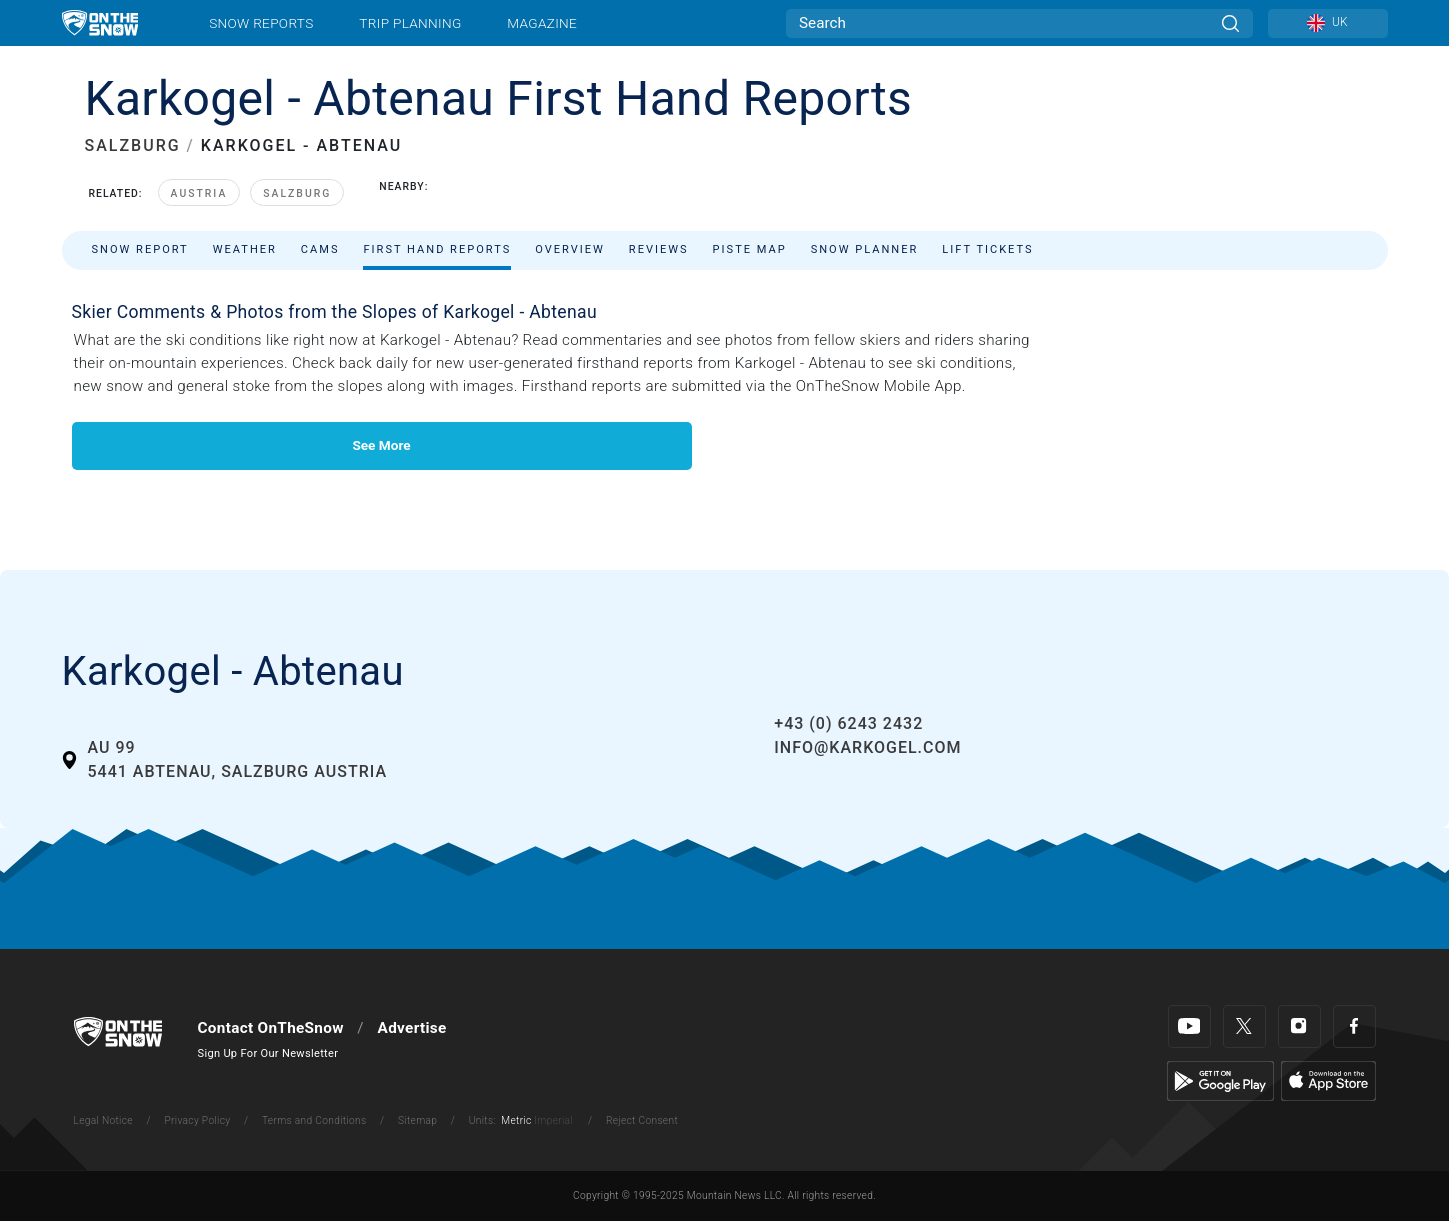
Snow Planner (865, 249)
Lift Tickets (987, 249)
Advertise (412, 1028)
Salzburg (297, 193)
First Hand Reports (437, 249)
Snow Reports (261, 23)
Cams (320, 249)
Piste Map (750, 249)
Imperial (553, 1120)
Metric (516, 1120)
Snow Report (140, 249)
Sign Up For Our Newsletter (268, 1053)
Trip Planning (410, 23)
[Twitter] (1244, 1026)
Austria (199, 193)
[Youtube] (1189, 1026)
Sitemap (417, 1120)
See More (381, 445)
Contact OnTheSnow (271, 1028)
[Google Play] (1220, 1080)
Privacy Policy (197, 1120)
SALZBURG (133, 145)
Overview (570, 249)
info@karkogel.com (867, 747)
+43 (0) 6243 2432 (848, 723)
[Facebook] (1354, 1026)
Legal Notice (103, 1120)
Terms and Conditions (314, 1120)
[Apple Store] (1328, 1080)
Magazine (542, 23)
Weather (245, 249)
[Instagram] (1299, 1026)
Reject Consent (642, 1120)
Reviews (659, 249)
